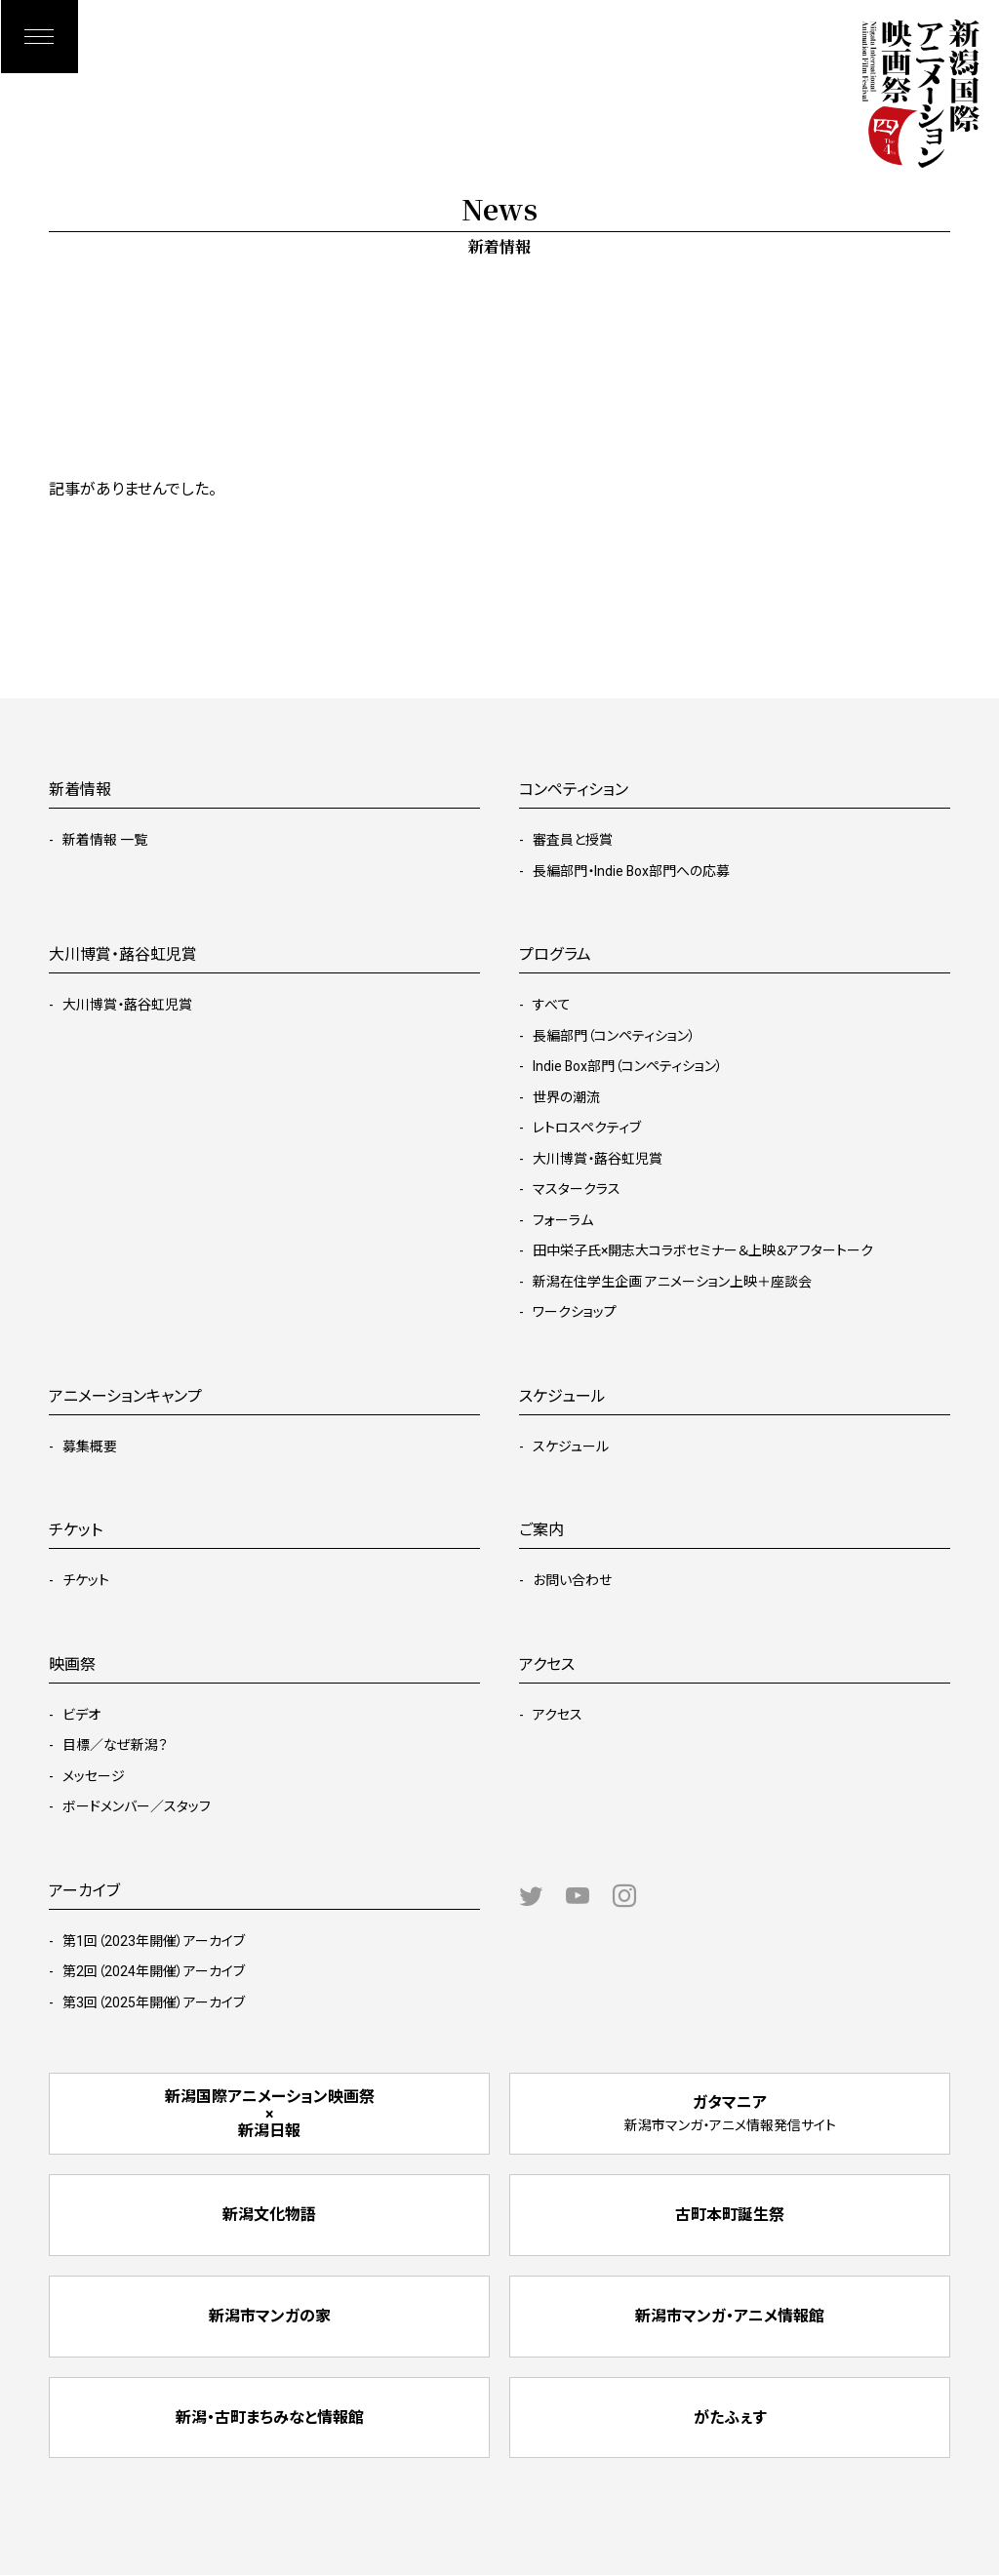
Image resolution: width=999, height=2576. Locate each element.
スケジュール (571, 1446)
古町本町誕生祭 (729, 2215)
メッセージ (93, 1776)
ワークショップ (575, 1312)
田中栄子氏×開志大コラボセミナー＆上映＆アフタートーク (703, 1250)
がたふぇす (730, 2418)
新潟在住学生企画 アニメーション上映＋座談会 (672, 1281)
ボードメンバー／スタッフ (136, 1806)
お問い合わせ (572, 1580)
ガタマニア (730, 2113)
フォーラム (563, 1220)
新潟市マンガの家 (270, 2317)
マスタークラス (576, 1189)
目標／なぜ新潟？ (115, 1745)
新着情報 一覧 (104, 840)
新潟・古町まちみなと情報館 (270, 2418)
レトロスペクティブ (587, 1127)
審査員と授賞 (573, 840)
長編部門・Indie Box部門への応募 (632, 871)
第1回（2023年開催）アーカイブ (153, 1941)
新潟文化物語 (269, 2215)
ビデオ (81, 1715)
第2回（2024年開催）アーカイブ (153, 1971)
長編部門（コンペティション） (614, 1036)
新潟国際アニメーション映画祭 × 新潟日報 (270, 2113)
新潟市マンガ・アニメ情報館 (729, 2317)
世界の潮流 (566, 1097)
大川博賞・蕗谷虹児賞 (127, 1004)
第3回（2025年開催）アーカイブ (153, 2002)
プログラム (554, 954)
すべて (552, 1004)
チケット (85, 1580)
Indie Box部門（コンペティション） (628, 1066)
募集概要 (89, 1446)
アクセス (557, 1715)
